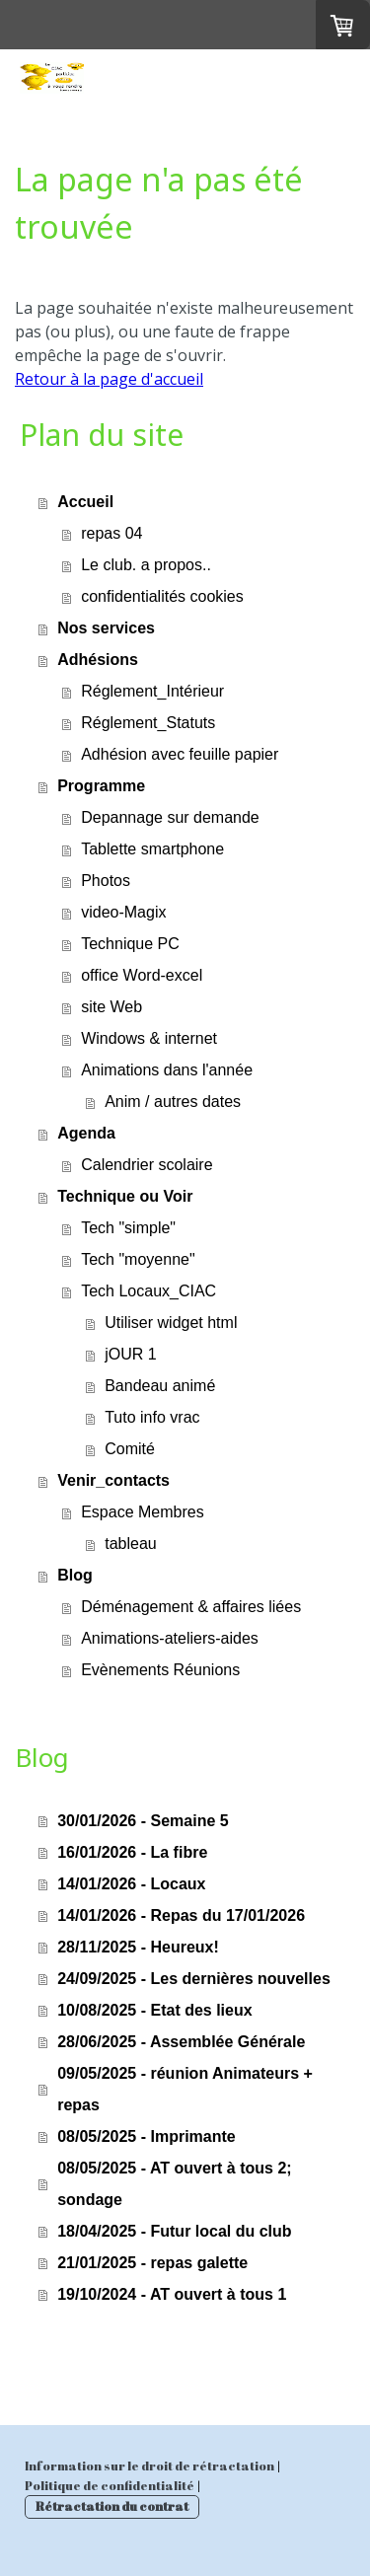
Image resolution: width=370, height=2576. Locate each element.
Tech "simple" (128, 1227)
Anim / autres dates (173, 1101)
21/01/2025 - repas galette (152, 2262)
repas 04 (111, 533)
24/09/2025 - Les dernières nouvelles (194, 1978)
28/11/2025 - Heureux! (138, 1947)
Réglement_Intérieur (152, 691)
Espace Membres (142, 1512)
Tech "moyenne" (137, 1259)
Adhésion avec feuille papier (179, 754)
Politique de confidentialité (109, 2485)
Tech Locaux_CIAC (148, 1291)
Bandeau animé (160, 1385)
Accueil (85, 501)
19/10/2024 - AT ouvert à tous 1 (171, 2294)
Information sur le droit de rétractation (149, 2465)
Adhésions (97, 659)
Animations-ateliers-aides (170, 1638)
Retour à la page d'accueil (109, 379)
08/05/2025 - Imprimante (146, 2136)
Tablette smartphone (152, 849)
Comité (130, 1448)
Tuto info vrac (152, 1417)
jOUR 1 (130, 1354)
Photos (105, 880)
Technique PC (130, 943)
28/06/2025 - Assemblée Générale (181, 2041)
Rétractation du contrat (112, 2506)
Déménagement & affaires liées (191, 1606)
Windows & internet (149, 1038)
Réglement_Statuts (148, 722)
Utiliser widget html (171, 1322)
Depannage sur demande (170, 817)
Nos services (106, 628)
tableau (131, 1543)
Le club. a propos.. (146, 564)
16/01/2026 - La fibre (132, 1852)
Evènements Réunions (160, 1669)
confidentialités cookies (162, 596)
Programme (101, 785)
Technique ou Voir (124, 1196)
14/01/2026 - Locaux (131, 1884)
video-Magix (123, 912)
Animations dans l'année (167, 1070)
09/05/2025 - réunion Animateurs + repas (185, 2089)
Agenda (86, 1133)
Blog (75, 1575)
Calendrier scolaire (146, 1164)
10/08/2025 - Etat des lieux (154, 2010)
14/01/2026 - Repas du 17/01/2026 (181, 1915)
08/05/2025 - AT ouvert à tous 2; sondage (174, 2184)
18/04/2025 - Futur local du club (174, 2231)
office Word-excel (141, 975)
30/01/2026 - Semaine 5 (142, 1820)
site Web (111, 1006)
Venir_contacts (113, 1480)
